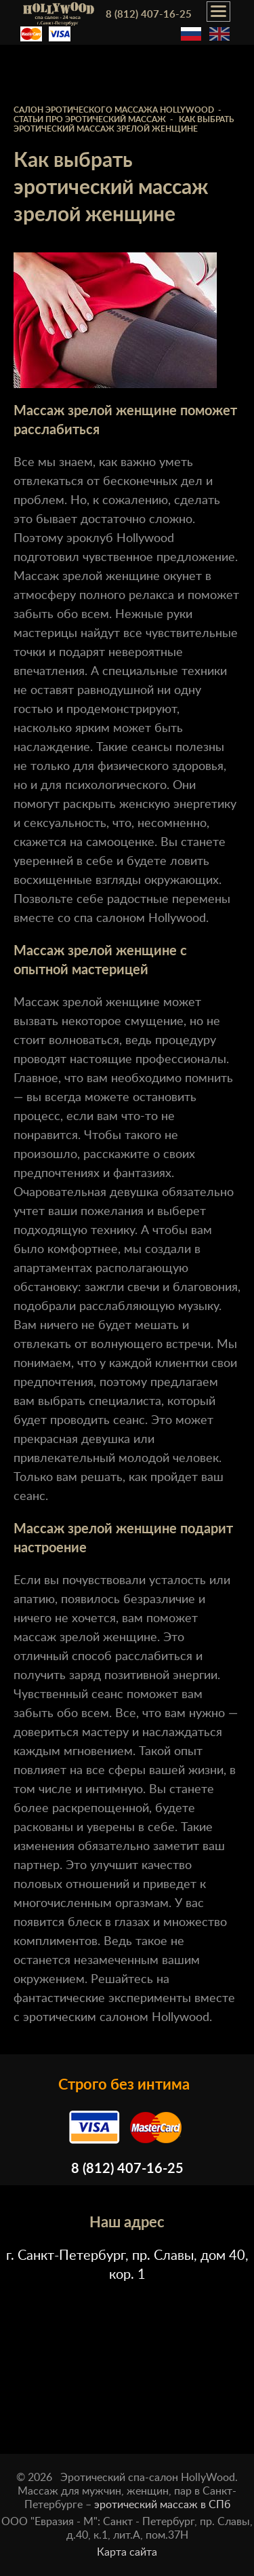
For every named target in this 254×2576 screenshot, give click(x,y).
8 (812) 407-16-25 (149, 14)
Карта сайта (127, 2552)
